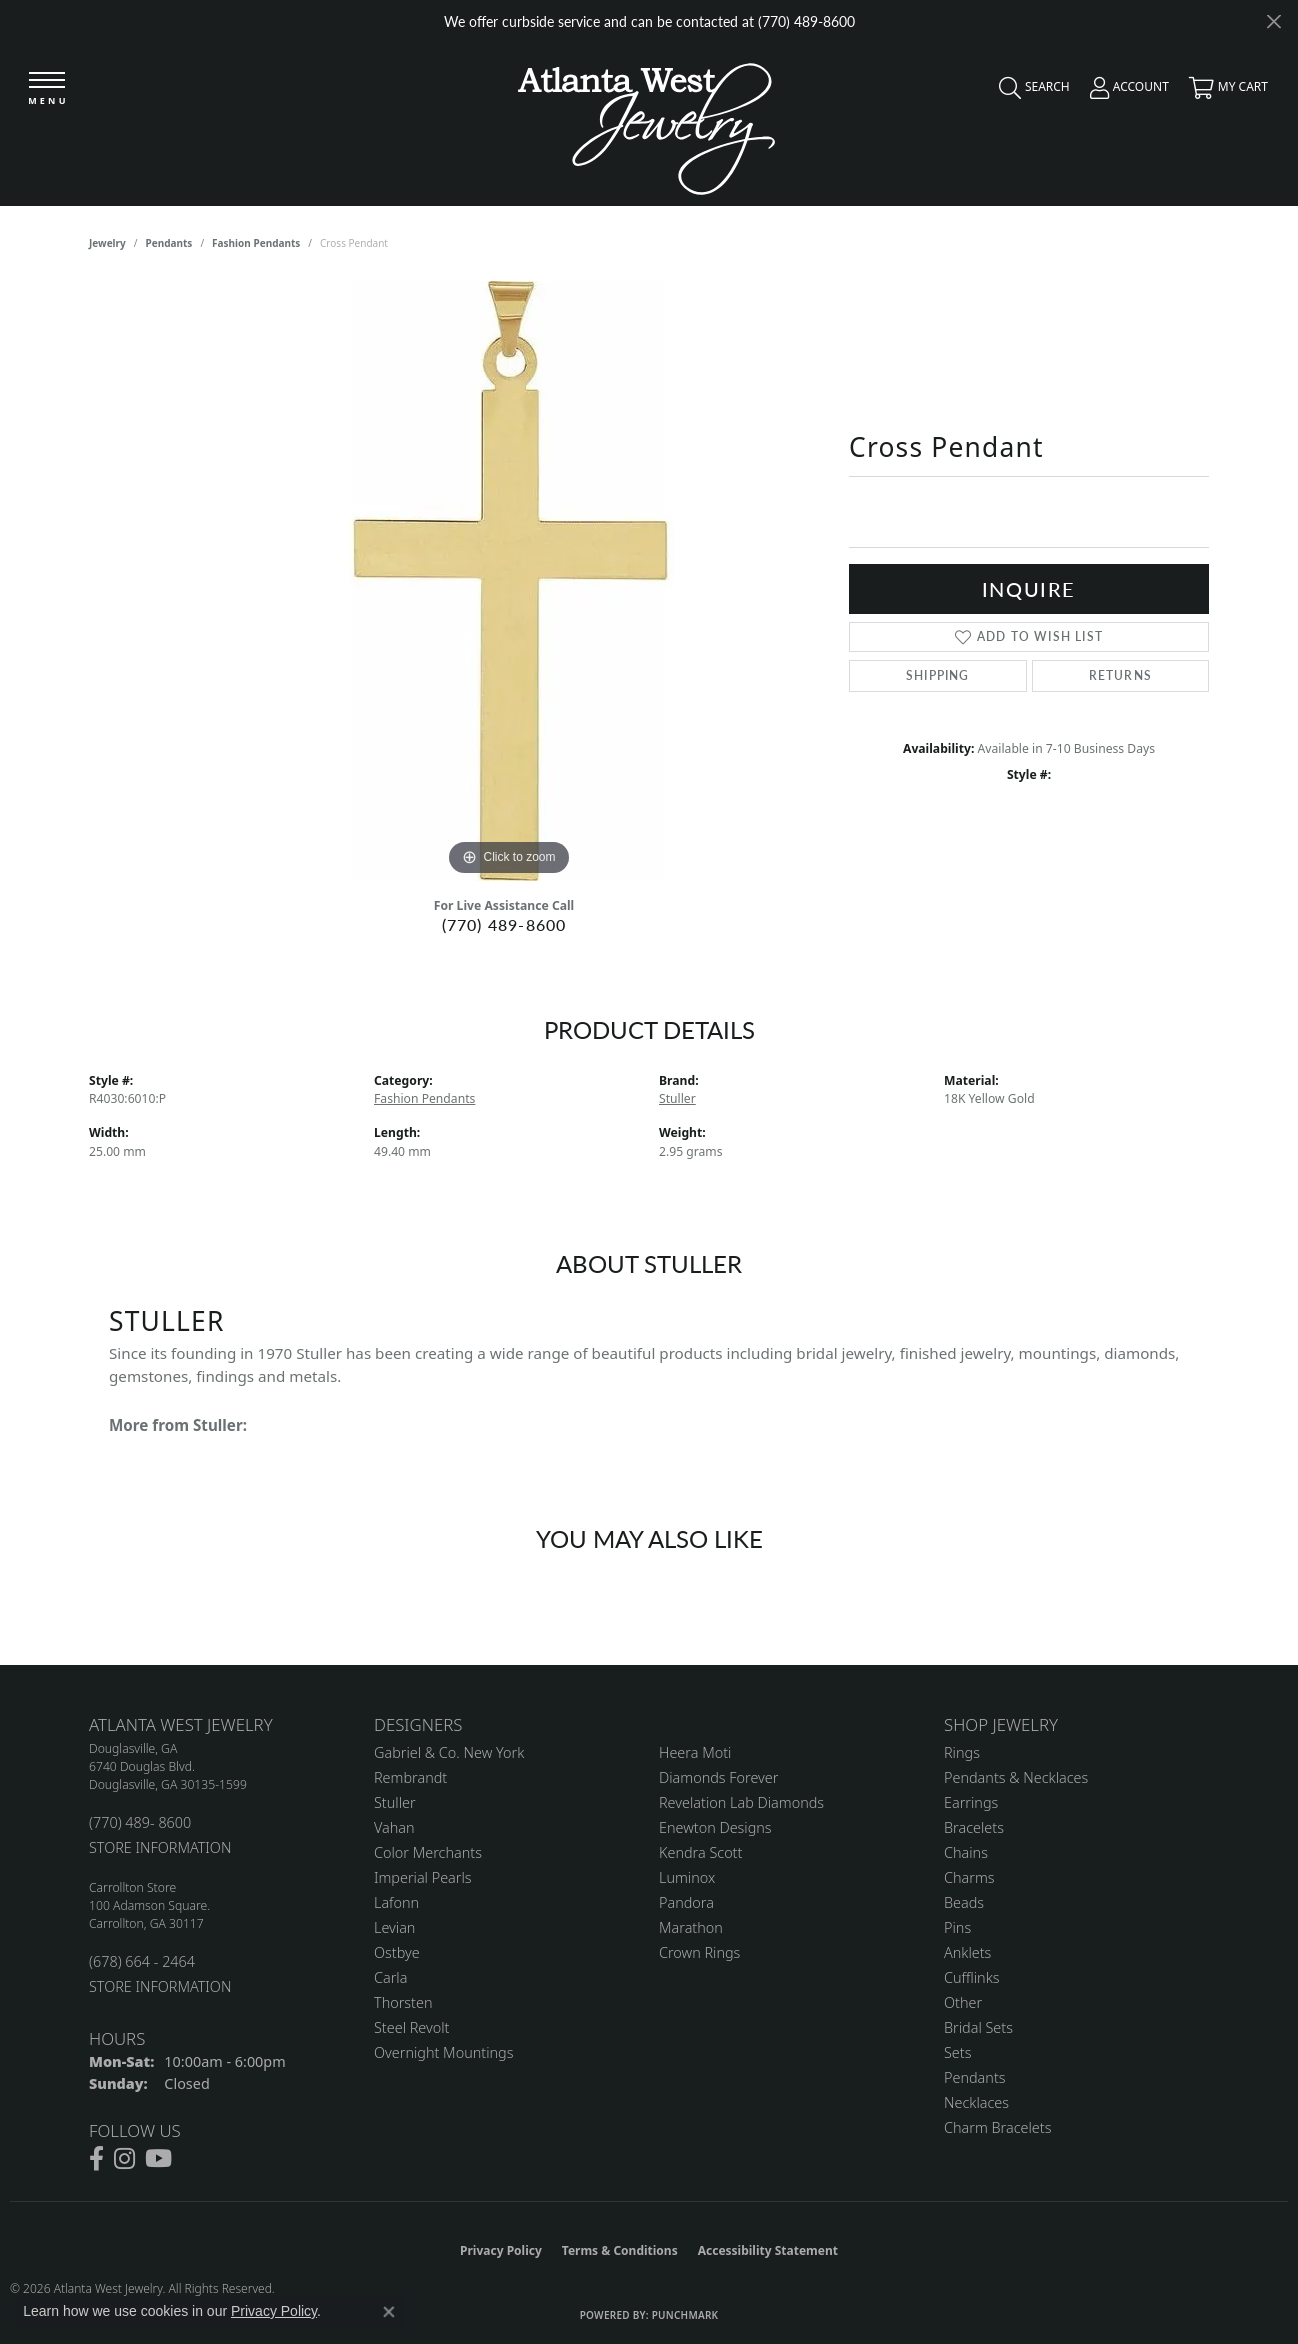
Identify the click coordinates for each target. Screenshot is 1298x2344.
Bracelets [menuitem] (974, 1827)
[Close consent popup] (389, 2312)
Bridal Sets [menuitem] (978, 2027)
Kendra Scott (700, 1852)
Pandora (686, 1902)
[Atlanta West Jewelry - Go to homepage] (646, 124)
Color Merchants (428, 1852)
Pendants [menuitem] (975, 2077)
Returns (1120, 675)
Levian (394, 1927)
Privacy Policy (501, 2250)
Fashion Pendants (256, 243)
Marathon (691, 1927)
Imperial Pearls (423, 1877)
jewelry (107, 243)
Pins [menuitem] (957, 1927)
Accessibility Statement (768, 2250)
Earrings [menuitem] (971, 1802)
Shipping (938, 675)
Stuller (677, 1098)
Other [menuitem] (963, 2002)
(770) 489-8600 (504, 924)
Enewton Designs (715, 1827)
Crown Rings (699, 1952)
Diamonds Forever (718, 1777)
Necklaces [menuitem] (976, 2102)
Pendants (169, 243)
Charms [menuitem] (969, 1877)
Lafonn (396, 1902)
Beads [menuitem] (964, 1902)
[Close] (1273, 21)
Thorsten (403, 2002)
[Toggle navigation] (47, 89)
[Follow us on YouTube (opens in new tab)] (158, 2159)
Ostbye (397, 1952)
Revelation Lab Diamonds (741, 1802)
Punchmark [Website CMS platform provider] (685, 2315)
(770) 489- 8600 (140, 1822)
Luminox (687, 1877)
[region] (509, 581)
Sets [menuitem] (957, 2052)
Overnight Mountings (443, 2052)
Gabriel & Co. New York (449, 1752)
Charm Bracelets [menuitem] (997, 2127)
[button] (1029, 92)
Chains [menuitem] (966, 1852)
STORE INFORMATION (160, 1847)
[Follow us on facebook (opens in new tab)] (96, 2159)
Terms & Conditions (620, 2250)
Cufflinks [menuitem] (972, 1977)
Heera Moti (695, 1752)
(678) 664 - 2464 (142, 1961)
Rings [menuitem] (962, 1752)
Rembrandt (410, 1777)
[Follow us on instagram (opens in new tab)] (124, 2159)
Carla (390, 1977)
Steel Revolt (411, 2027)
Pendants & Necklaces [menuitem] (1016, 1777)
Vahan (394, 1827)
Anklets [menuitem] (967, 1952)
